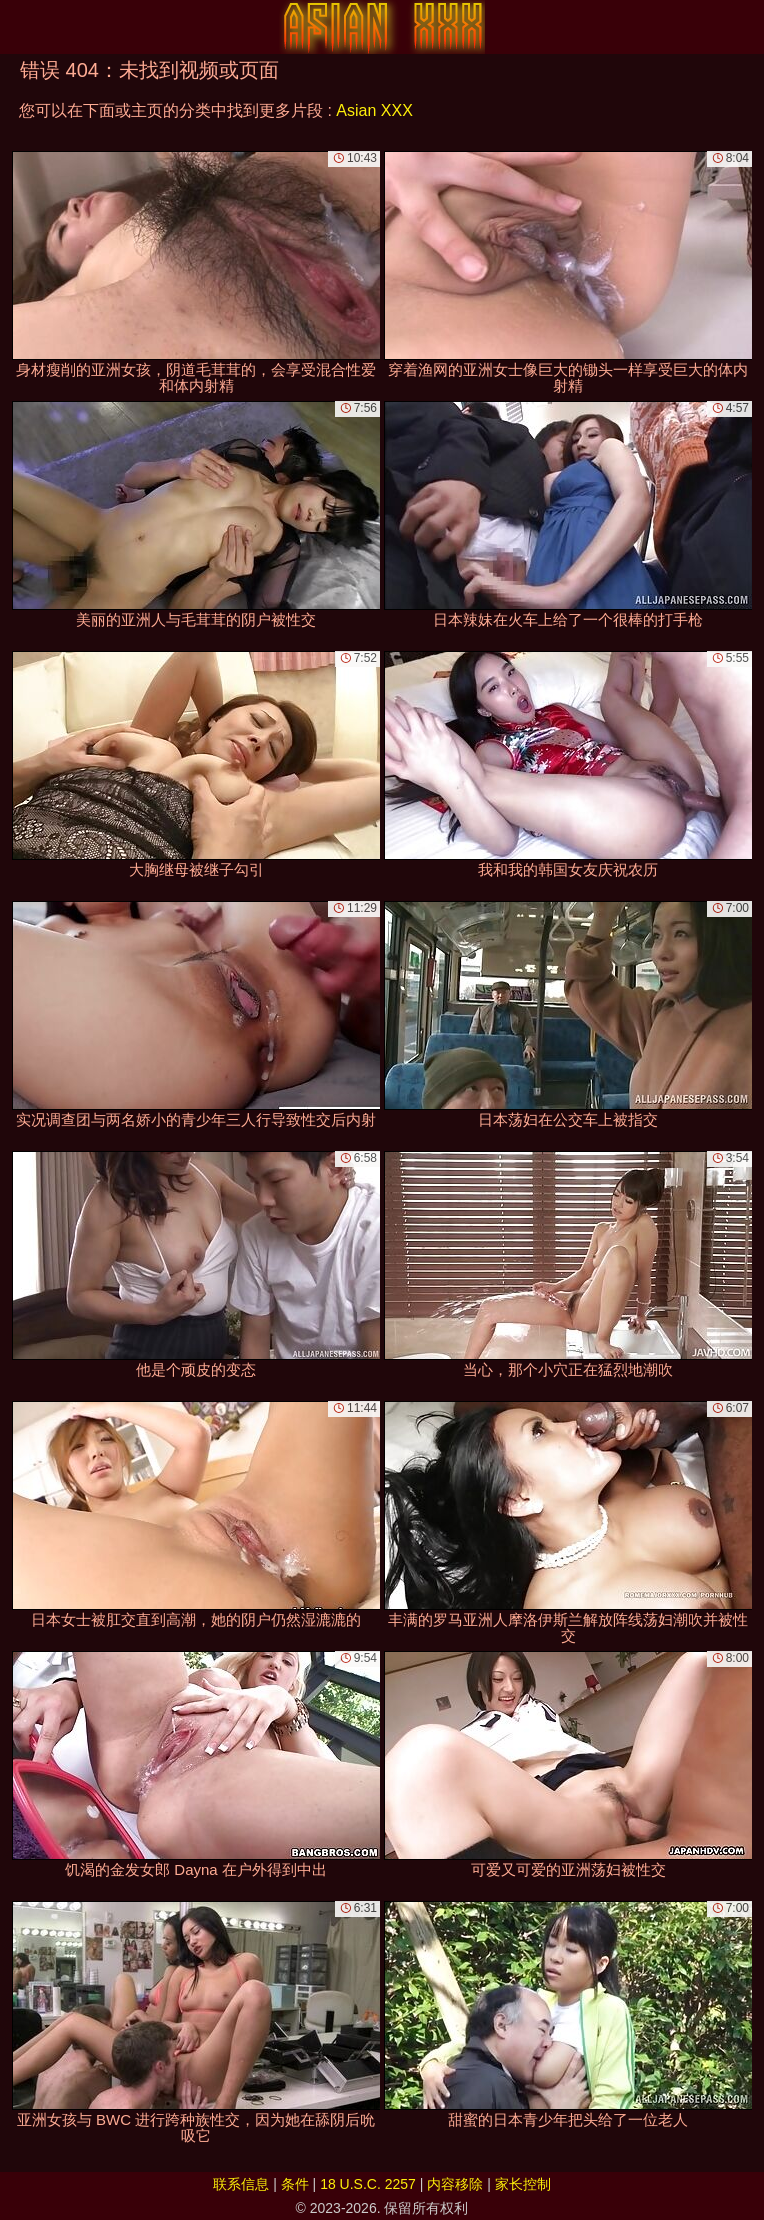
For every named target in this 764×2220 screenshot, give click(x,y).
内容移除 (455, 2184)
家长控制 (523, 2184)
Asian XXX (374, 110)
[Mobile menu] (18, 27)
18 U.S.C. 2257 (368, 2184)
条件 (295, 2184)
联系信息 (241, 2184)
